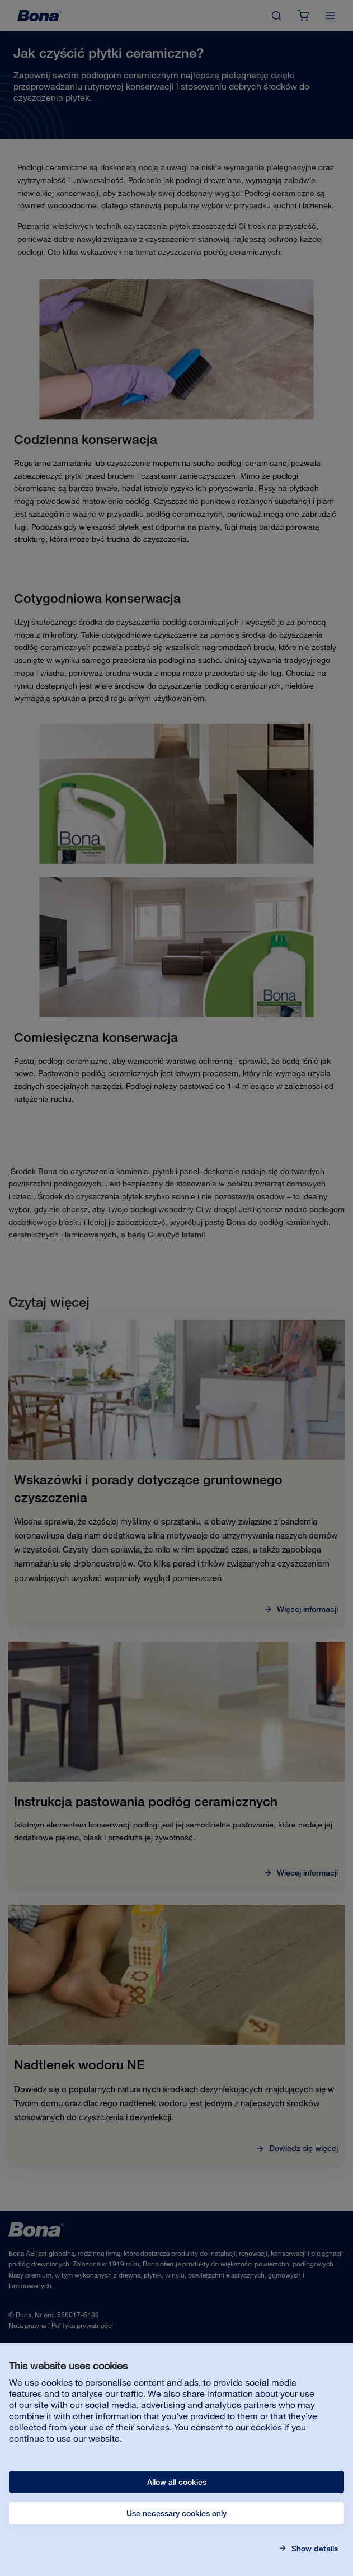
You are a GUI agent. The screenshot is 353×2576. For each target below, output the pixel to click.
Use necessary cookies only (176, 2513)
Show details (313, 2549)
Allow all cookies (176, 2482)
